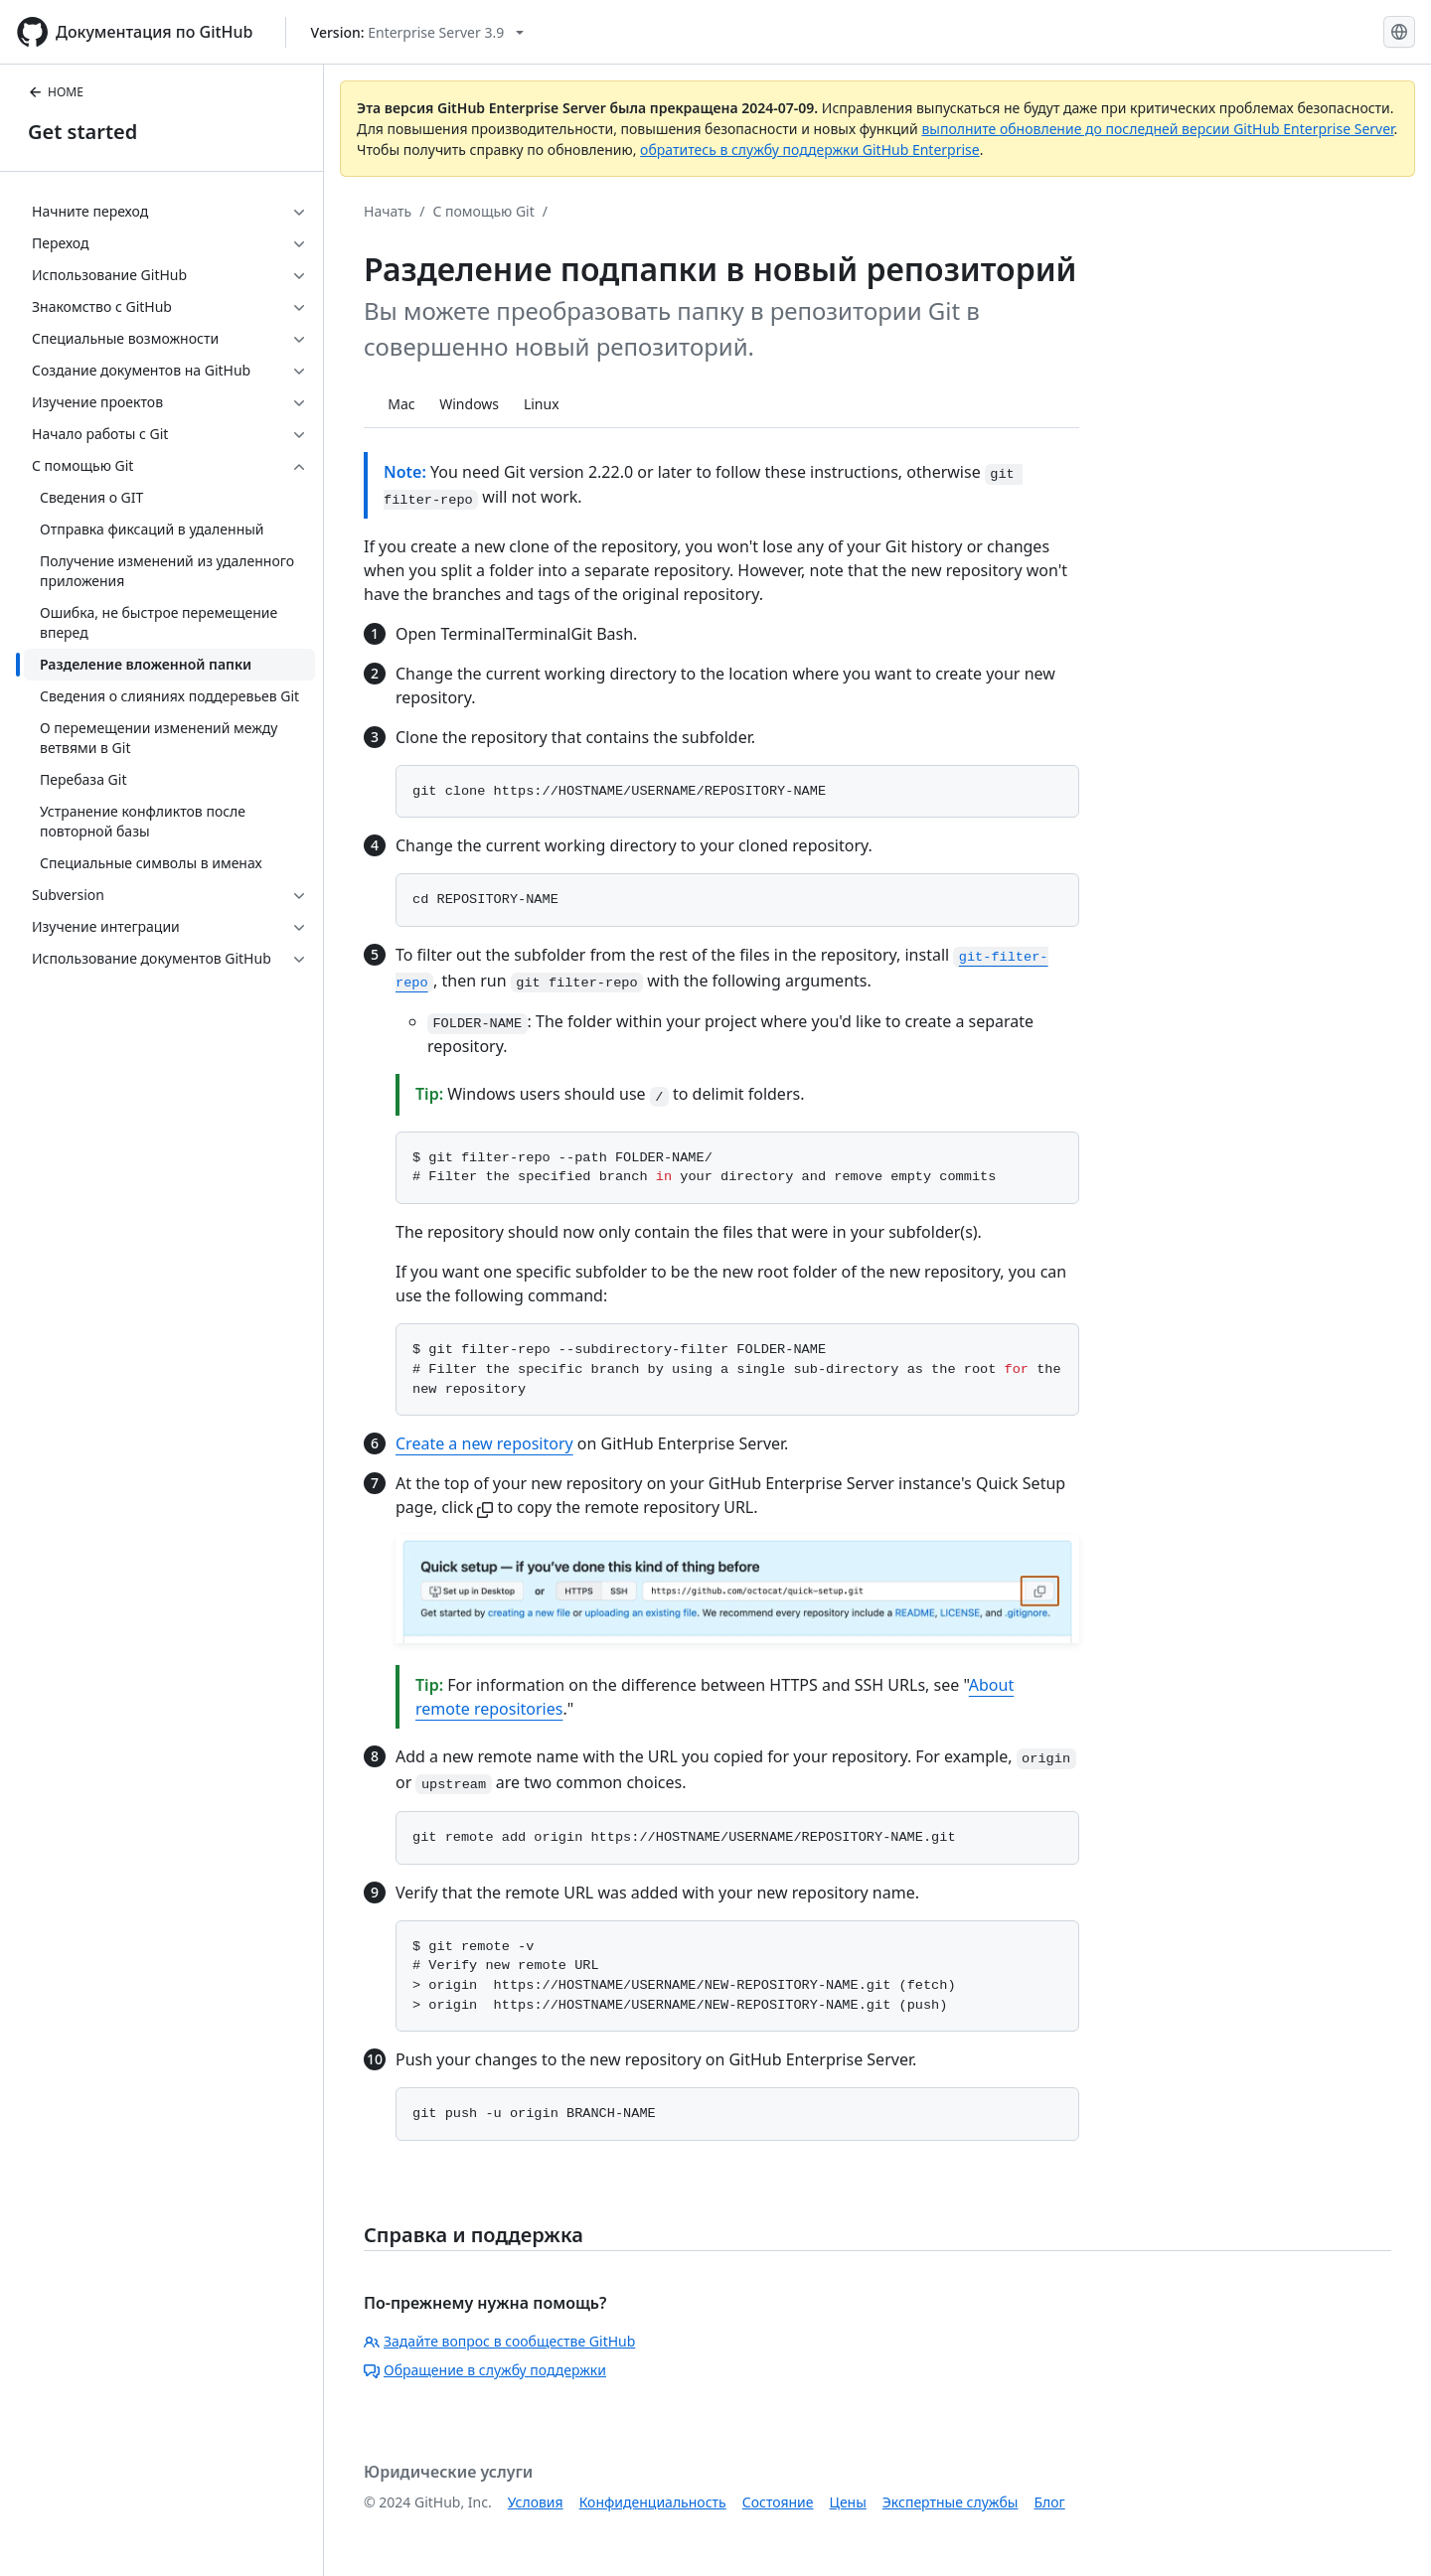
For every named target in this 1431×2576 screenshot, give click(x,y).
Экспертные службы (950, 2502)
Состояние (778, 2502)
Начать (387, 211)
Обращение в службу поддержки (485, 2369)
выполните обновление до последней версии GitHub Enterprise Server (1157, 128)
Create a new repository (484, 1443)
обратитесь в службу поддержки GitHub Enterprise (810, 149)
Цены (848, 2502)
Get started (82, 131)
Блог (1049, 2502)
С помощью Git (483, 211)
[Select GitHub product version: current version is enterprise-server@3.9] (418, 32)
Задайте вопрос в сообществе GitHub (499, 2341)
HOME (55, 91)
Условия (535, 2502)
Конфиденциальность (652, 2502)
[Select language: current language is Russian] (1399, 32)
